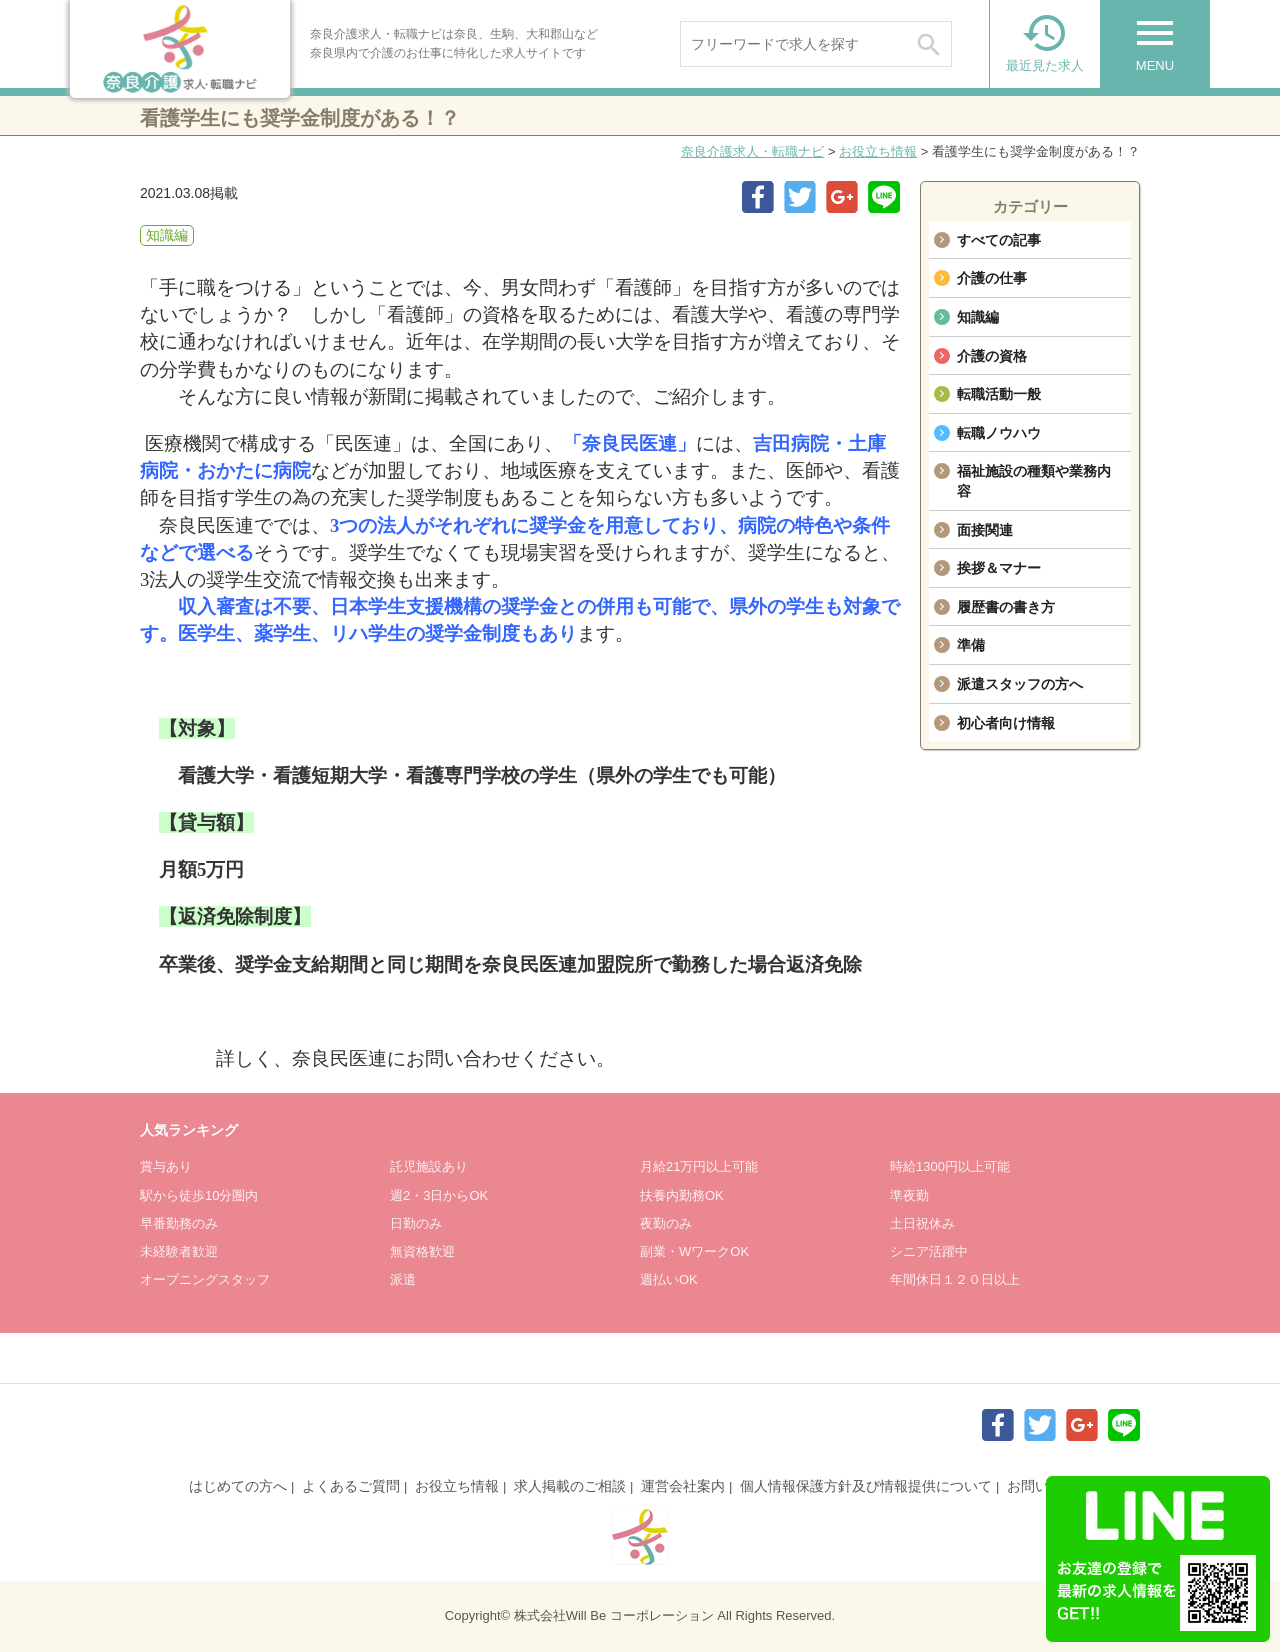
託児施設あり (429, 1166)
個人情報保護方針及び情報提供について (866, 1486)
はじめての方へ (238, 1486)
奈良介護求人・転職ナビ (752, 151)
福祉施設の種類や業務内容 (1034, 481)
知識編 (978, 317)
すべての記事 (999, 240)
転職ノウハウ (999, 433)
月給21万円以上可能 (699, 1166)
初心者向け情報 (1006, 723)
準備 (971, 645)
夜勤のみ (666, 1223)
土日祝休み (922, 1223)
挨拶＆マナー (999, 568)
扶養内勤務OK (682, 1195)
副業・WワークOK (694, 1251)
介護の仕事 (992, 278)
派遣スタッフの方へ (1020, 684)
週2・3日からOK (439, 1195)
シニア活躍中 (929, 1251)
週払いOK (669, 1279)
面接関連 (985, 530)
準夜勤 (909, 1195)
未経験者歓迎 (179, 1251)
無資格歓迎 (422, 1251)
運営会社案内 (683, 1486)
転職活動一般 (999, 394)
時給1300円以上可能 (950, 1166)
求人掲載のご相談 (570, 1486)
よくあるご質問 (351, 1486)
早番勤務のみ (179, 1223)
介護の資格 (992, 356)
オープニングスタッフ (205, 1279)
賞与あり (166, 1166)
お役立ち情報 (878, 151)
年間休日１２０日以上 (955, 1279)
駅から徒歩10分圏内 (199, 1195)
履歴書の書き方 (1006, 607)
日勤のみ (416, 1223)
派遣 (403, 1279)
